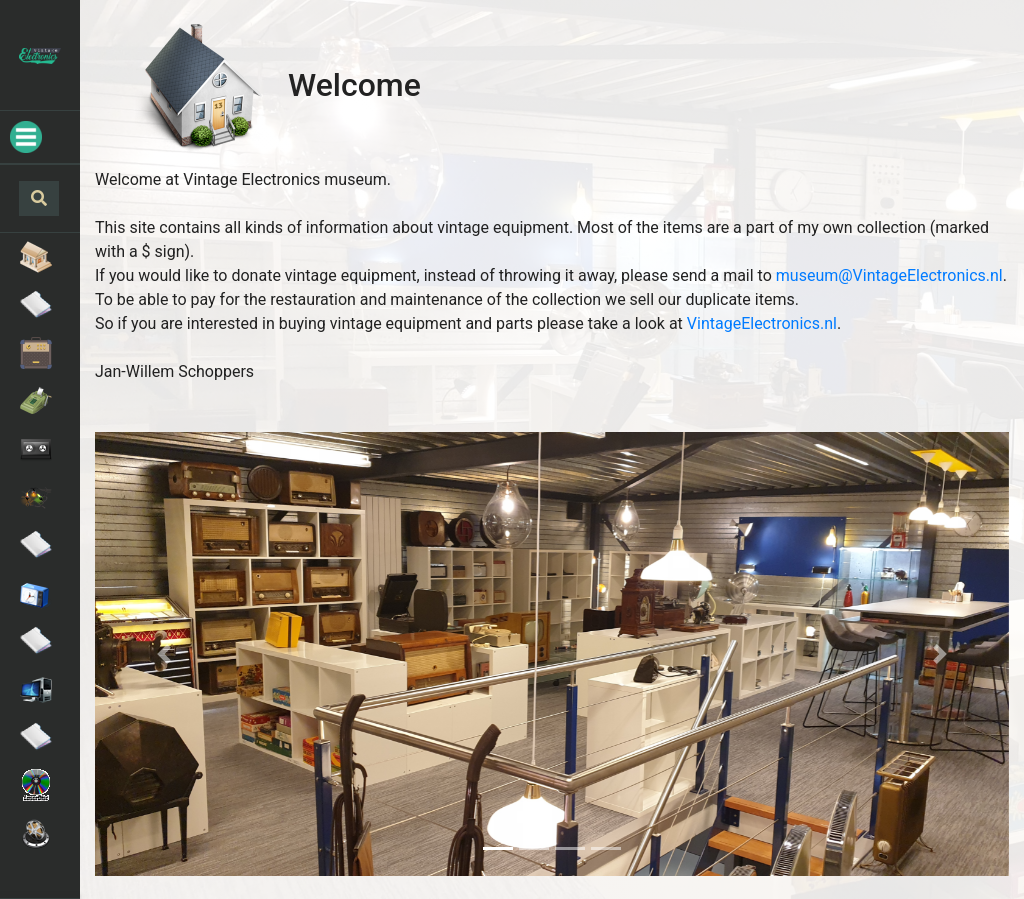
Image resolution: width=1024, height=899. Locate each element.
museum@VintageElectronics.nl (889, 275)
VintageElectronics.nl (762, 323)
